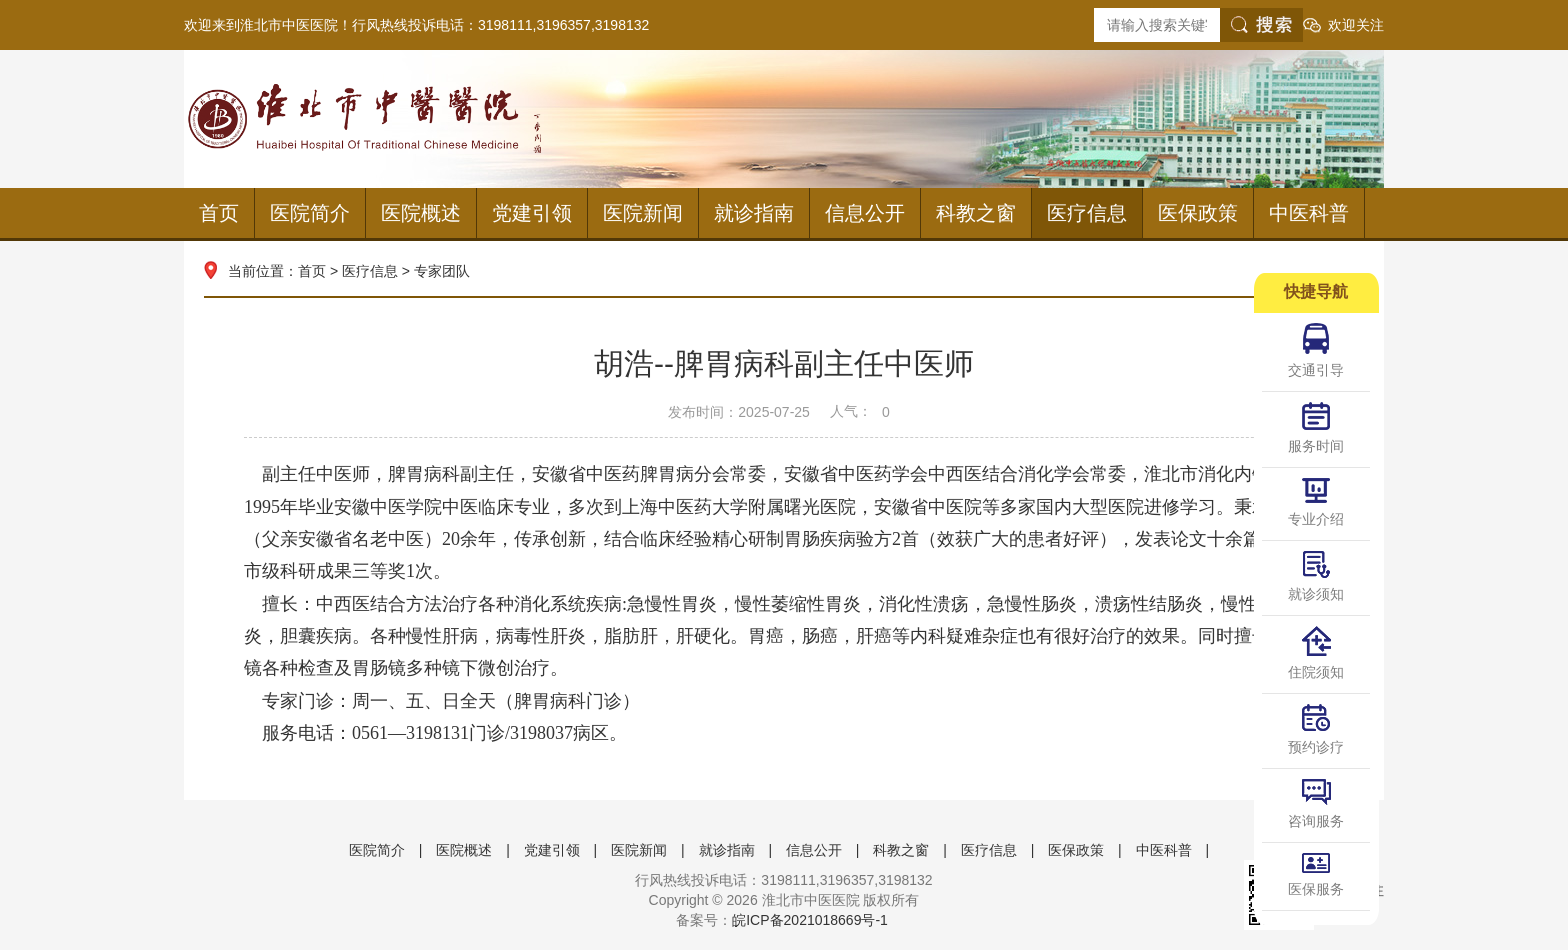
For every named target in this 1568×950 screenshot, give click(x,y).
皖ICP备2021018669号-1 (810, 920)
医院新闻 (643, 213)
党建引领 (532, 213)
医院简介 (310, 213)
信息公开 (865, 213)
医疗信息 (1087, 213)
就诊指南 (754, 213)
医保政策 (1198, 213)
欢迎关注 (1356, 25)
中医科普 (1309, 213)
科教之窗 (976, 213)
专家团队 (442, 271)
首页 (219, 213)
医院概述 (421, 213)
